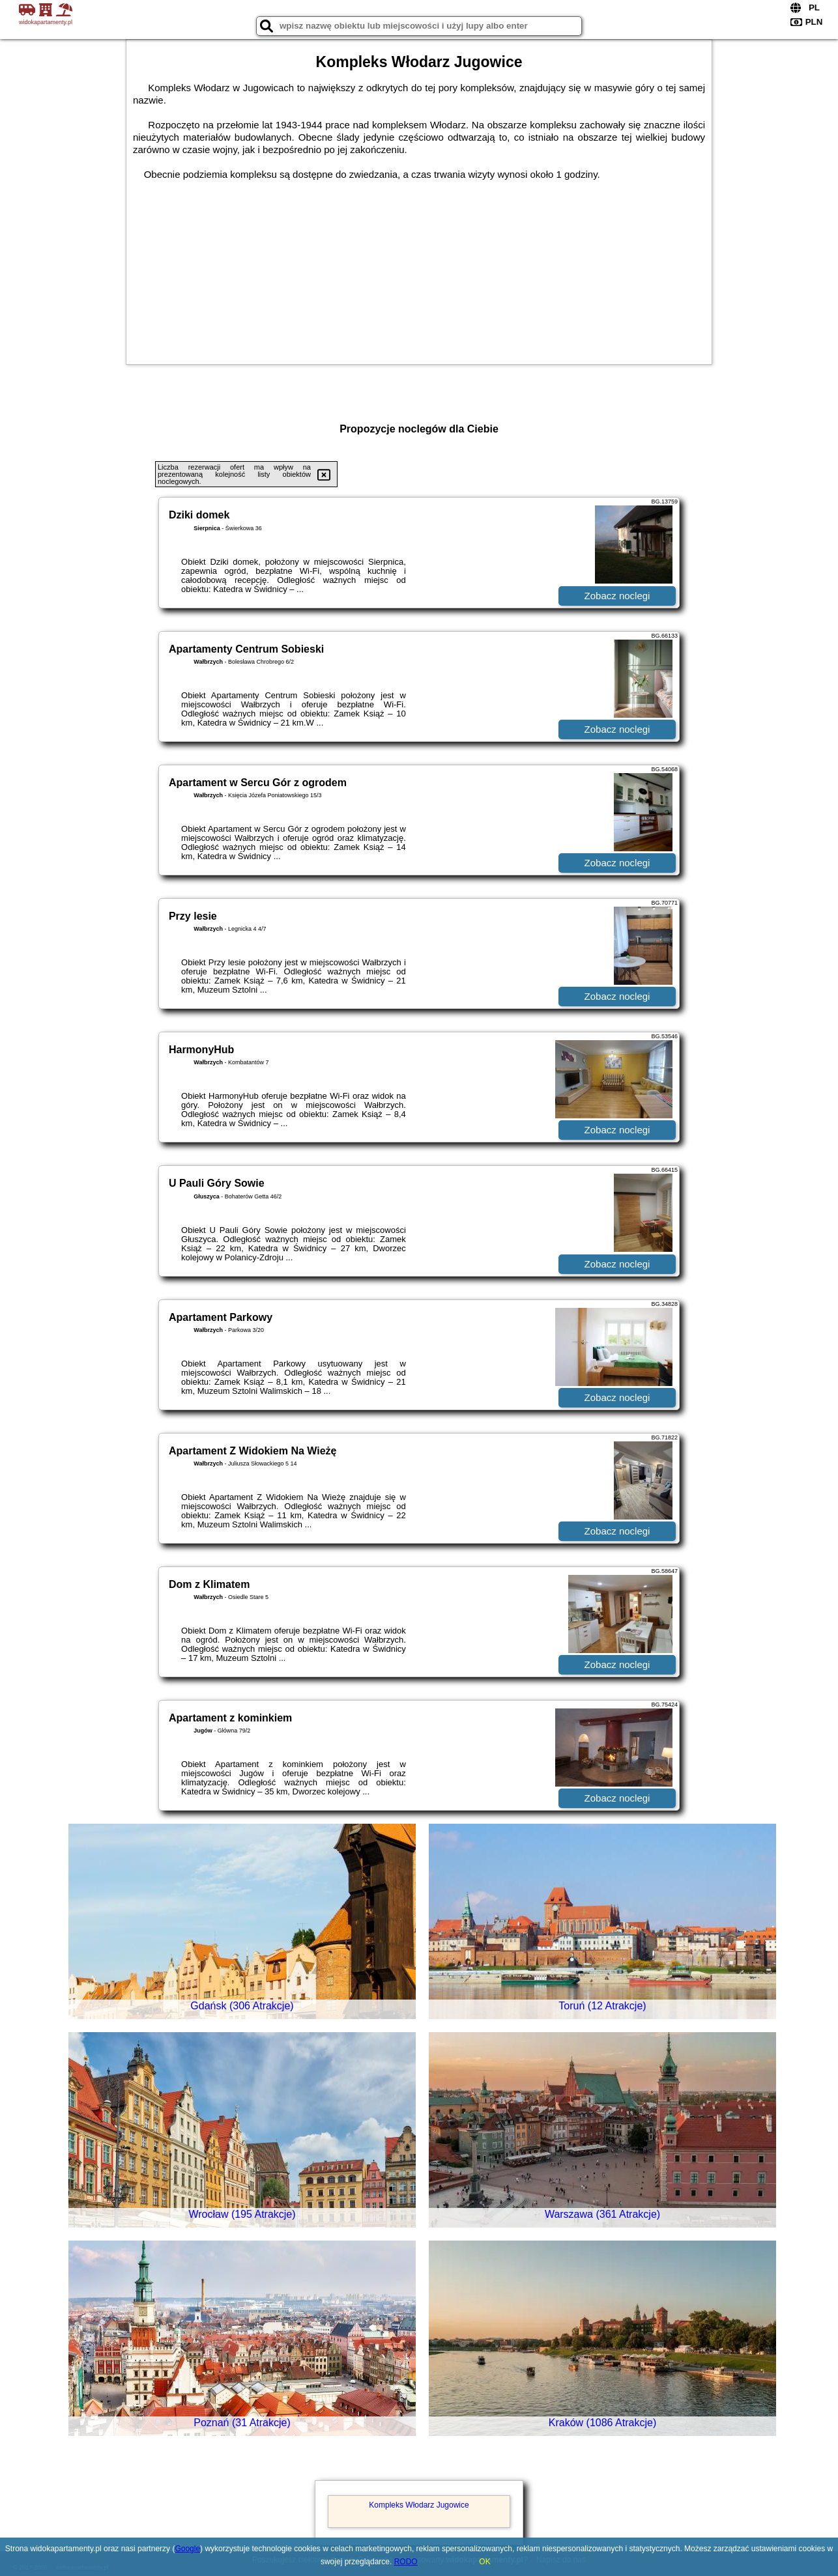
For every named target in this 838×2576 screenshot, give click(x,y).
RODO (406, 2561)
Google (187, 2548)
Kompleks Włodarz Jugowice (419, 2505)
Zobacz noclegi (617, 595)
